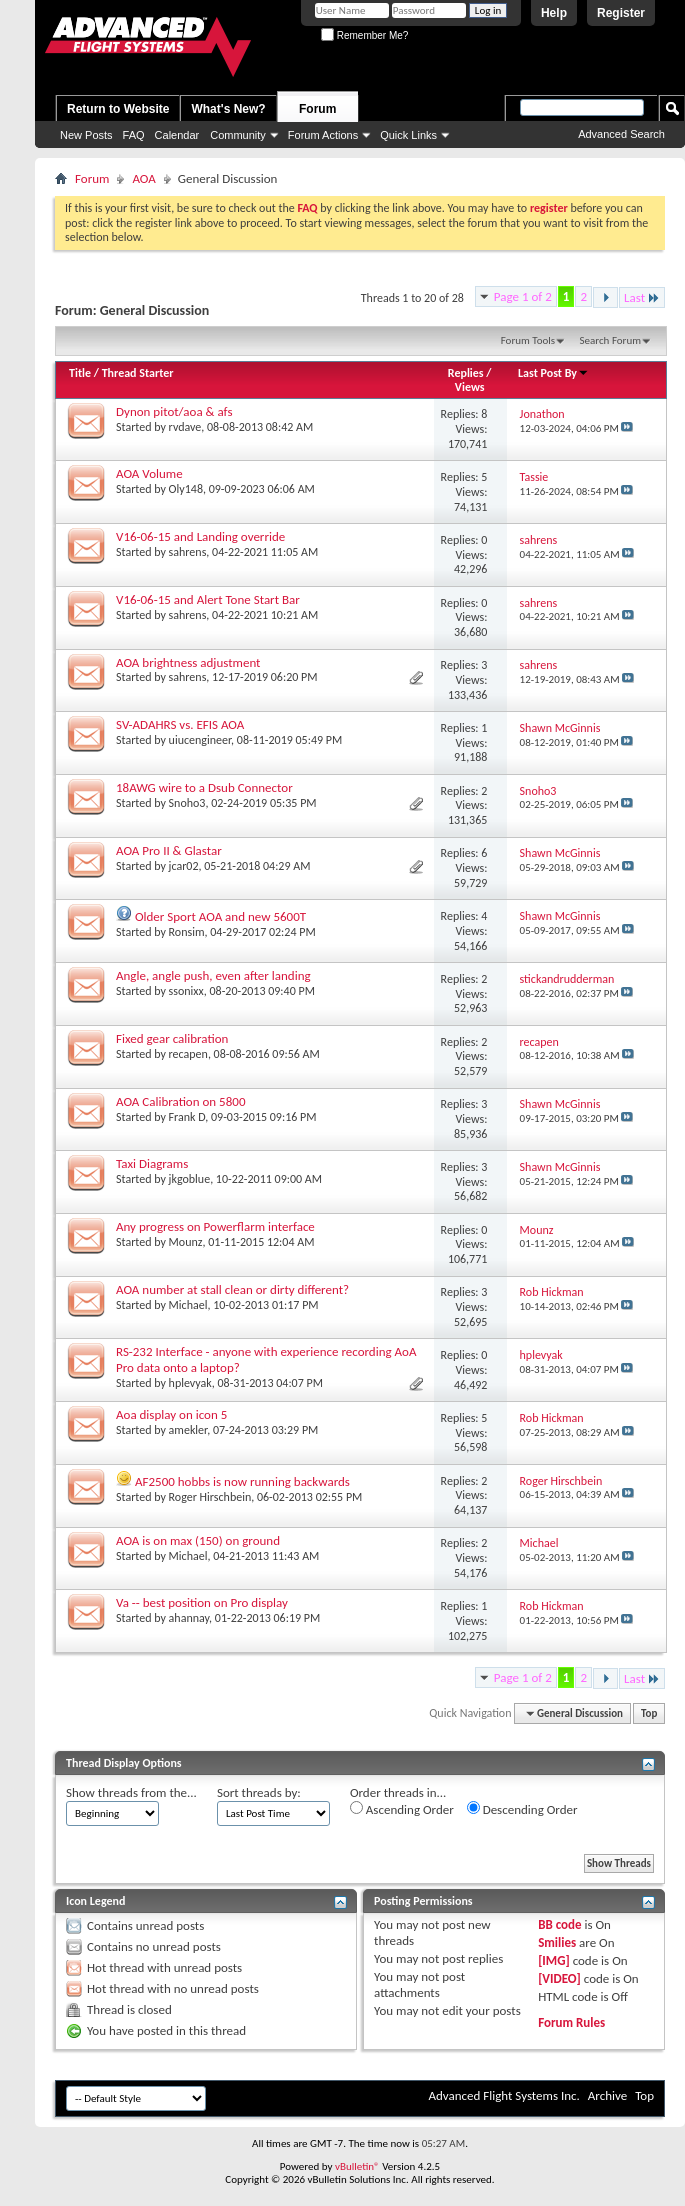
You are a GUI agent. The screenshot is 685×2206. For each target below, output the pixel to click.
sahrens (188, 552)
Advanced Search (621, 134)
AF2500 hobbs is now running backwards (242, 1481)
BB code (559, 1924)
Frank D (187, 1117)
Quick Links (408, 135)
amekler (188, 1430)
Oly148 (186, 489)
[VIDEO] (559, 1978)
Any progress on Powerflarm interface (215, 1226)
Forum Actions (323, 135)
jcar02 (184, 866)
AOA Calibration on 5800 (180, 1101)
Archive (607, 2095)
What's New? (228, 109)
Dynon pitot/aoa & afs (174, 411)
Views (470, 387)
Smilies (557, 1942)
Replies (466, 373)
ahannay (189, 1618)
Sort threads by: (259, 1792)
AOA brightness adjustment (188, 662)
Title (80, 373)
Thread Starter (138, 373)
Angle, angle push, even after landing (213, 975)
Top (649, 1713)
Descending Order (522, 1809)
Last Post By (553, 373)
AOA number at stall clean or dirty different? (232, 1289)
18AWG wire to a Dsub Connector (204, 787)
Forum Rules (571, 2022)
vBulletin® (357, 2166)
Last (642, 297)
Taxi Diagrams (152, 1163)
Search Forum (611, 340)
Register (621, 13)
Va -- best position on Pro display (202, 1602)
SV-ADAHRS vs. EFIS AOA (180, 724)
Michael (188, 1305)
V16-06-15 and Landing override (200, 536)
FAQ (134, 135)
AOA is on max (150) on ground (198, 1540)
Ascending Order (402, 1809)
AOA (143, 178)
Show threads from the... (131, 1792)
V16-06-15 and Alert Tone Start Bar (208, 599)
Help (554, 13)
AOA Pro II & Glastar (169, 850)
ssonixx (186, 991)
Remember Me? (364, 35)
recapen (188, 1054)
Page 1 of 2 (523, 296)
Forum (317, 109)
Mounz (186, 1242)
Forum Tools (528, 340)
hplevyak (190, 1383)
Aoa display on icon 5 (171, 1414)
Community (238, 135)
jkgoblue (190, 1179)
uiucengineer (200, 740)
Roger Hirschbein (210, 1497)
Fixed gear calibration (172, 1038)
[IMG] (554, 1960)
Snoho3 (187, 803)
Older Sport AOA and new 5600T (220, 916)
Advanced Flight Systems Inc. (503, 2095)
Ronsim (187, 932)
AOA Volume (149, 473)
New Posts (86, 135)
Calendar (177, 135)
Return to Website (118, 109)
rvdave (185, 427)
